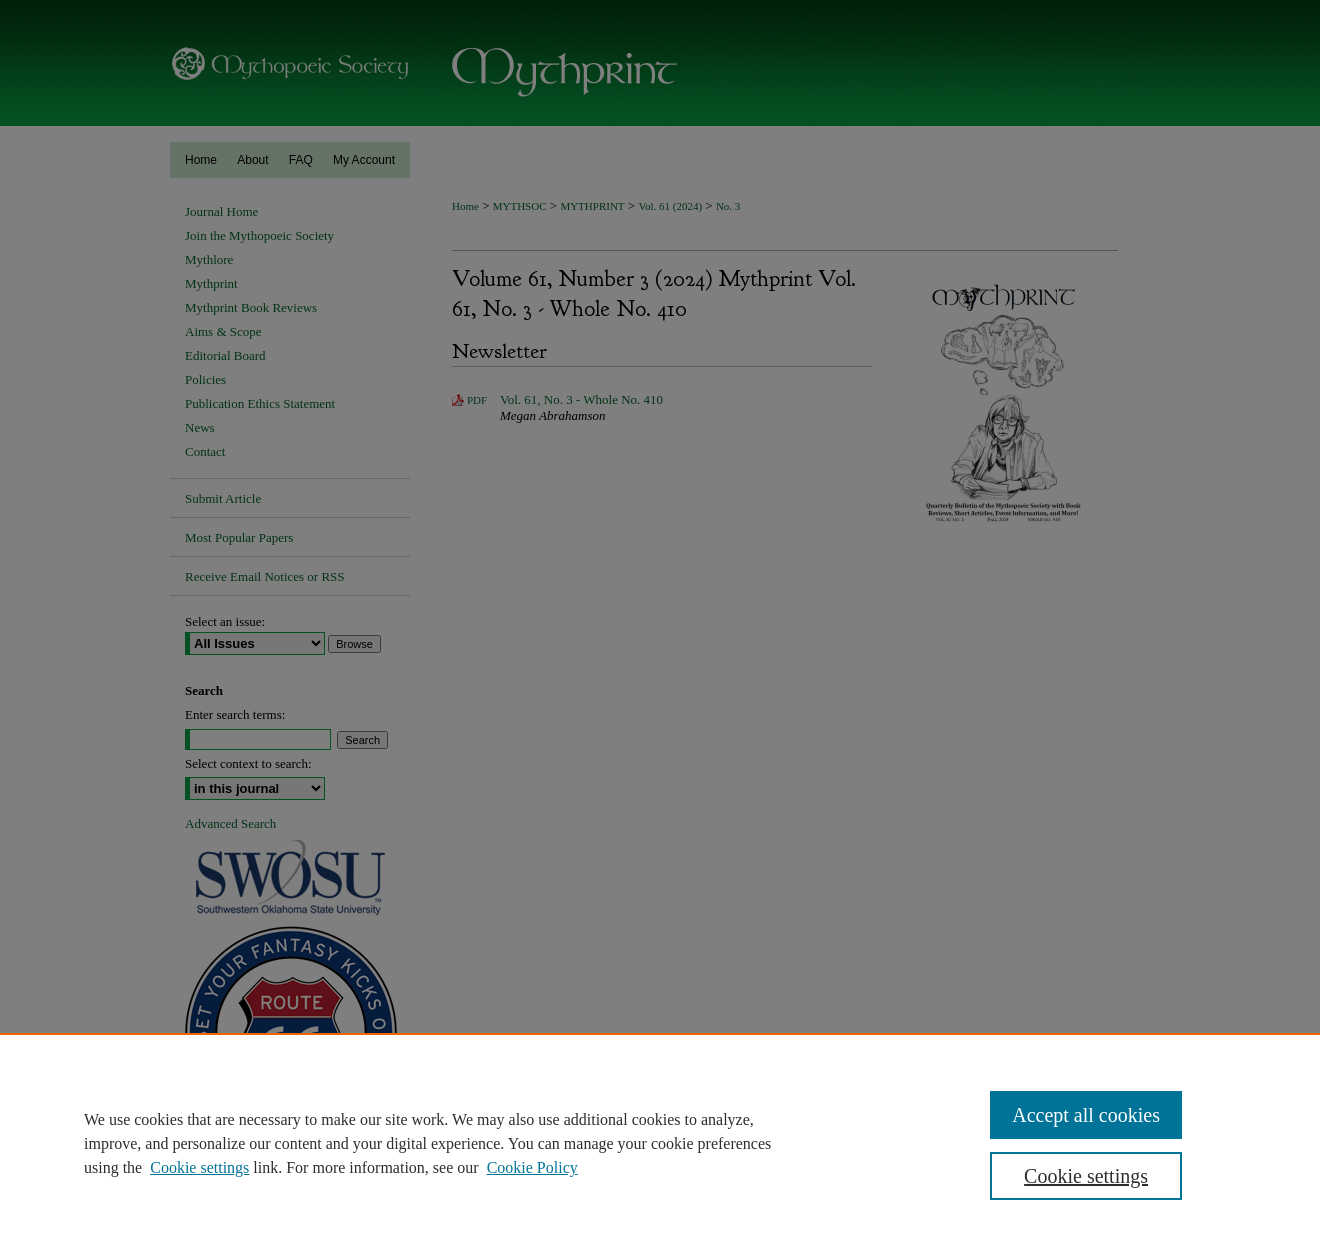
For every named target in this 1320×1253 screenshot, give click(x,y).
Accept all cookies (1086, 1115)
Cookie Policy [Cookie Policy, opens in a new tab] (532, 1167)
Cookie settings (199, 1167)
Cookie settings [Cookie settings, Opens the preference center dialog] (1086, 1176)
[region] (660, 1143)
